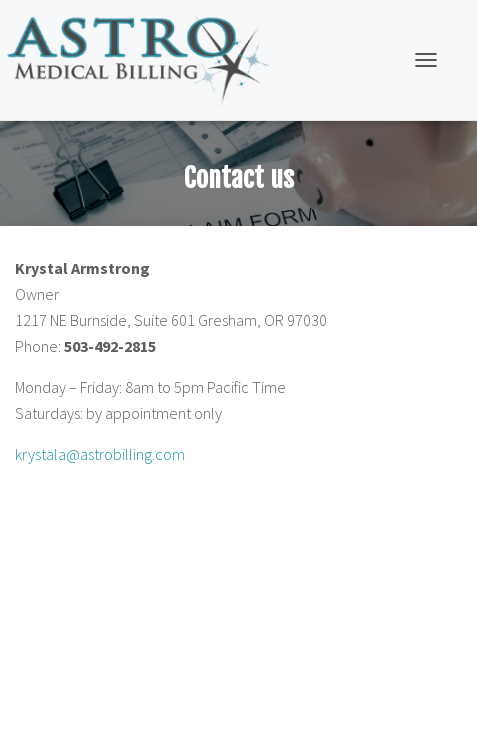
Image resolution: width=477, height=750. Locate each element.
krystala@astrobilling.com (100, 454)
